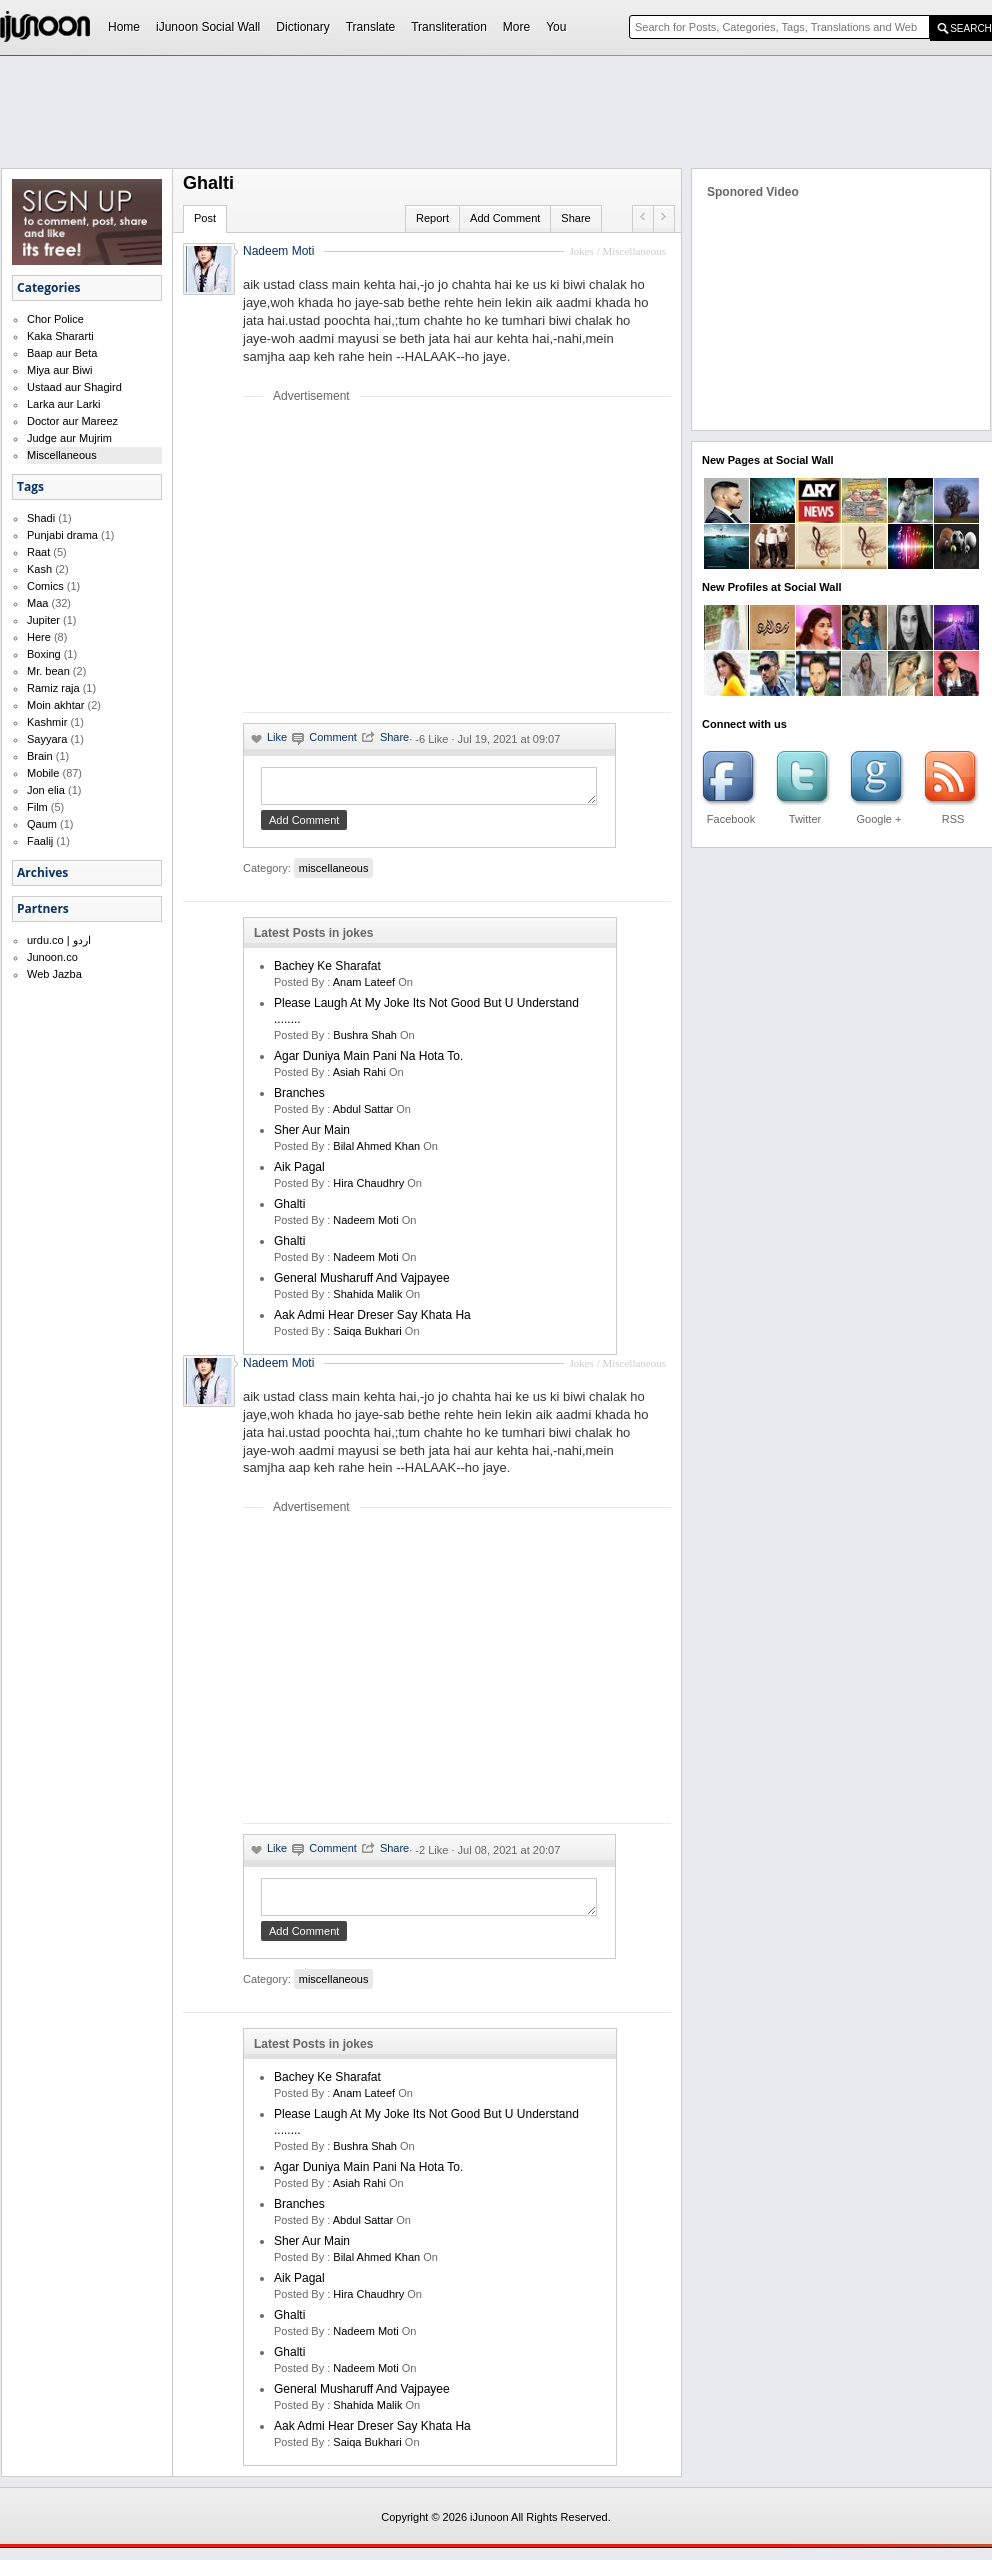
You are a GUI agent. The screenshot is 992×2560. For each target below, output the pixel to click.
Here (39, 637)
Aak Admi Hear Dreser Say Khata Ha (372, 1321)
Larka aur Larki (63, 404)
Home (124, 27)
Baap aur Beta (62, 353)
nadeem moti (365, 1226)
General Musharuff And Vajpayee (362, 1284)
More (516, 27)
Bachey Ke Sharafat (327, 972)
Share (575, 218)
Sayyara (47, 739)
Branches (299, 1099)
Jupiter (43, 620)
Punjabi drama (62, 535)
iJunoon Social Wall (208, 27)
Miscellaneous (62, 455)
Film (37, 807)
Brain (40, 756)
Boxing (44, 654)
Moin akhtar (55, 705)
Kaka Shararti (60, 336)
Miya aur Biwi (59, 370)
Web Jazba (54, 974)
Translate (371, 27)
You (556, 27)
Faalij (40, 841)
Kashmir (47, 722)
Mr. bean (48, 671)
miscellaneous (334, 874)
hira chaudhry (368, 1189)
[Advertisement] (411, 557)
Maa (37, 603)
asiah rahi (359, 1078)
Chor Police (55, 319)
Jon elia (46, 790)
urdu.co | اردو (59, 940)
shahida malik (367, 1300)
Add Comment (505, 218)
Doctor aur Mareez (72, 421)
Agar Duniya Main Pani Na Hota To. (368, 1062)
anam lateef (364, 988)
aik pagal (299, 1173)
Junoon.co (52, 957)
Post (205, 218)
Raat (38, 552)
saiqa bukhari (367, 1337)
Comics (45, 586)
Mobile (43, 773)
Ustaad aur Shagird (74, 387)
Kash (39, 569)
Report (432, 218)
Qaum (42, 824)
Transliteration (449, 27)
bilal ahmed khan (376, 1152)
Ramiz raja (53, 688)
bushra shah (365, 1041)
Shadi (41, 518)
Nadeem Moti (278, 251)
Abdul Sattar (363, 1115)
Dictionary (302, 27)
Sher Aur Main (312, 1136)
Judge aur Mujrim (69, 438)
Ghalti (289, 1210)
